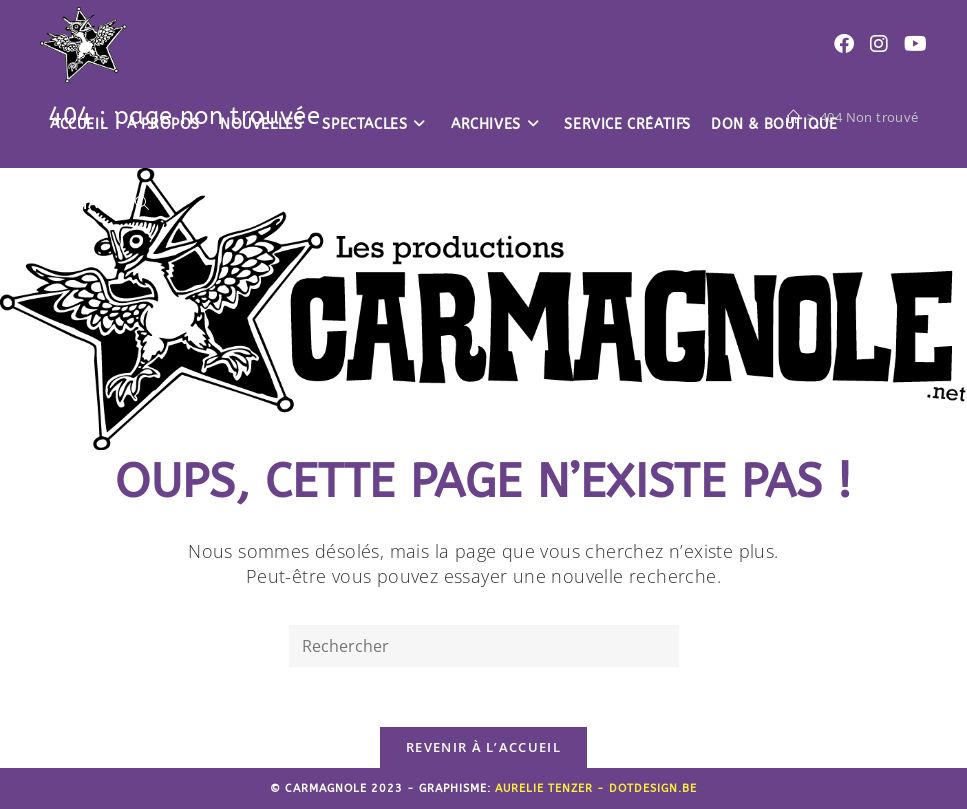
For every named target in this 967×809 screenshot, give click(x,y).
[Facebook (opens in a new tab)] (844, 44)
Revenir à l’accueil (483, 747)
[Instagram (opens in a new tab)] (879, 44)
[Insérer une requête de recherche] (484, 646)
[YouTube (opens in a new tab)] (915, 44)
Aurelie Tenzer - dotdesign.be (596, 788)
